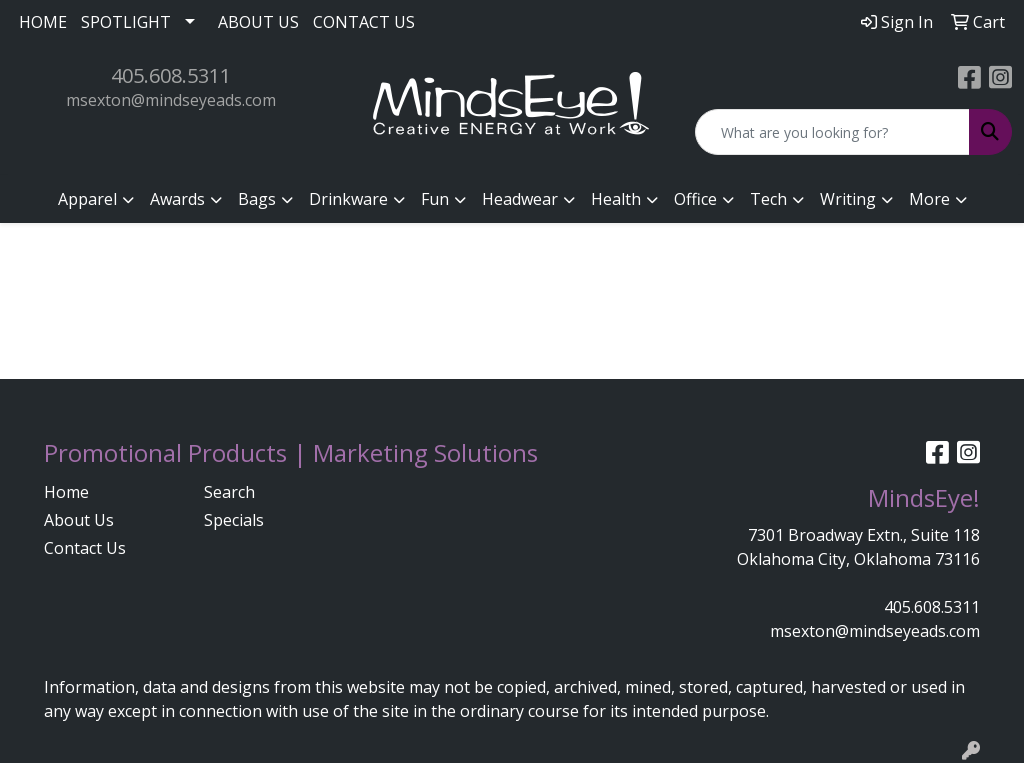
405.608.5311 (171, 75)
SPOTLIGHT (126, 22)
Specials (234, 520)
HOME (43, 22)
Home (66, 492)
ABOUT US (258, 22)
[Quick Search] (832, 132)
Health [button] (616, 199)
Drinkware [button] (348, 199)
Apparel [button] (87, 199)
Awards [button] (177, 199)
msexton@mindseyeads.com (171, 100)
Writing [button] (848, 199)
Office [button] (695, 199)
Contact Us (85, 548)
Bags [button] (257, 199)
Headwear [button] (520, 199)
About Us (79, 520)
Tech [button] (768, 199)
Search (229, 492)
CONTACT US (364, 22)
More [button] (929, 199)
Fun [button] (435, 199)
